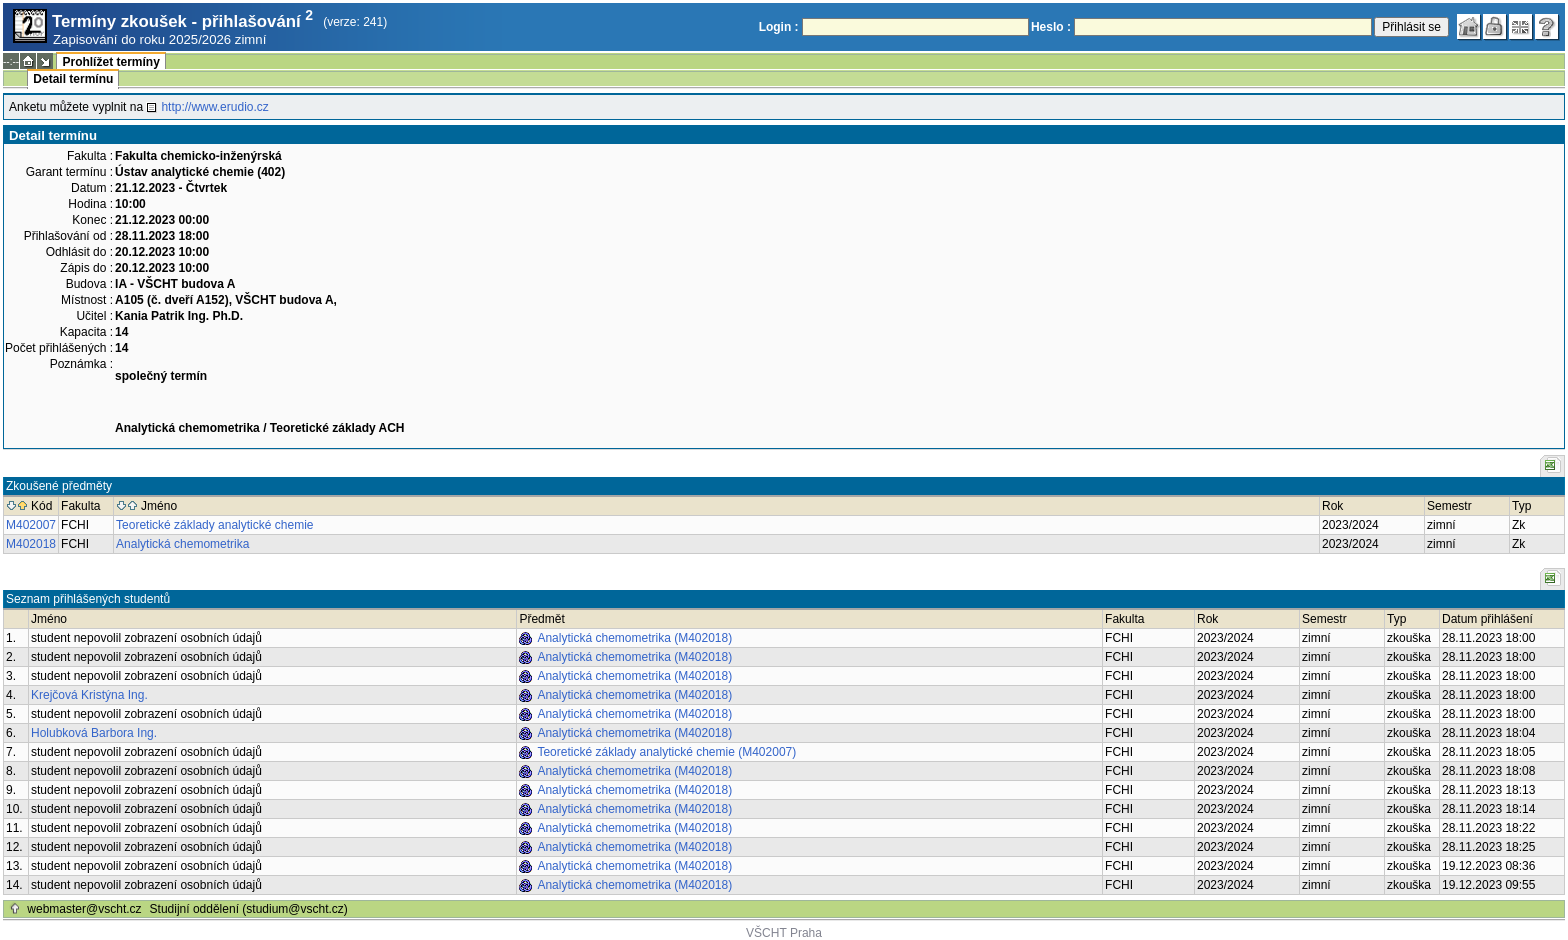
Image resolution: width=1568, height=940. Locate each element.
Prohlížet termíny (110, 62)
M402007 (31, 525)
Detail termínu (73, 79)
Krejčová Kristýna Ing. (89, 695)
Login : (779, 27)
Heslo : (1051, 27)
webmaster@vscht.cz (84, 909)
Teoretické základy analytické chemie (214, 525)
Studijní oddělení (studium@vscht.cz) (249, 909)
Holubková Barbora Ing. (94, 733)
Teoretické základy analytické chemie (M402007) (666, 752)
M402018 (31, 544)
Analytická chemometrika (182, 544)
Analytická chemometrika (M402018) (634, 638)
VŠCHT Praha (784, 933)
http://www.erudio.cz (214, 107)
